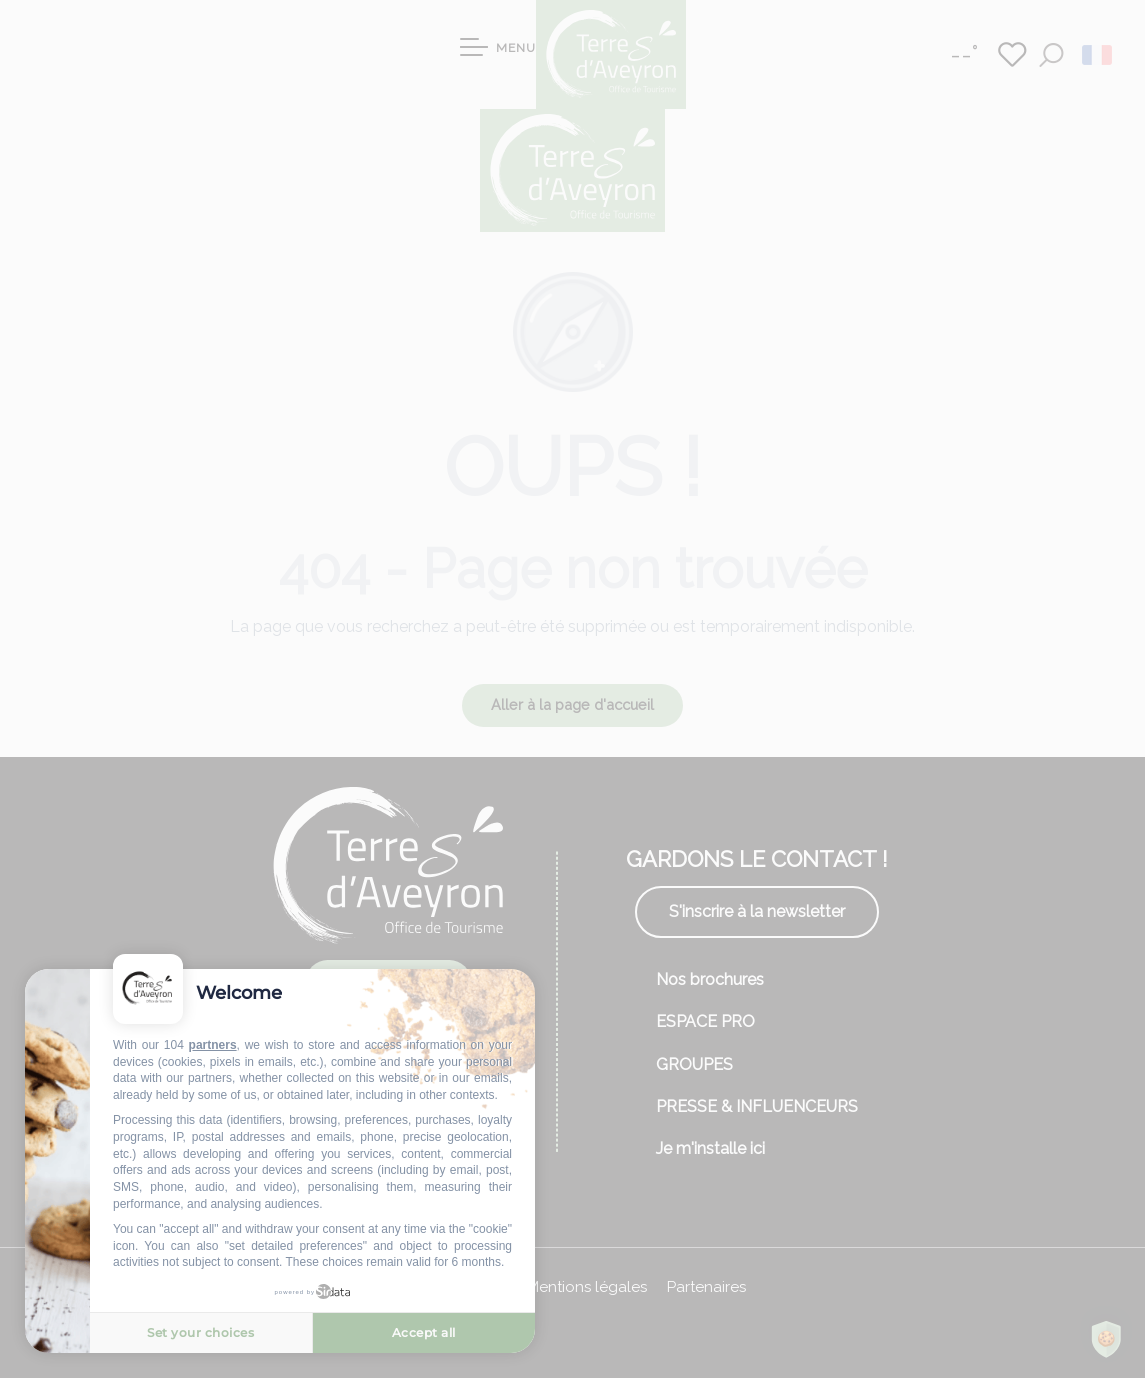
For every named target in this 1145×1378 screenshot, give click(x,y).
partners (213, 1045)
